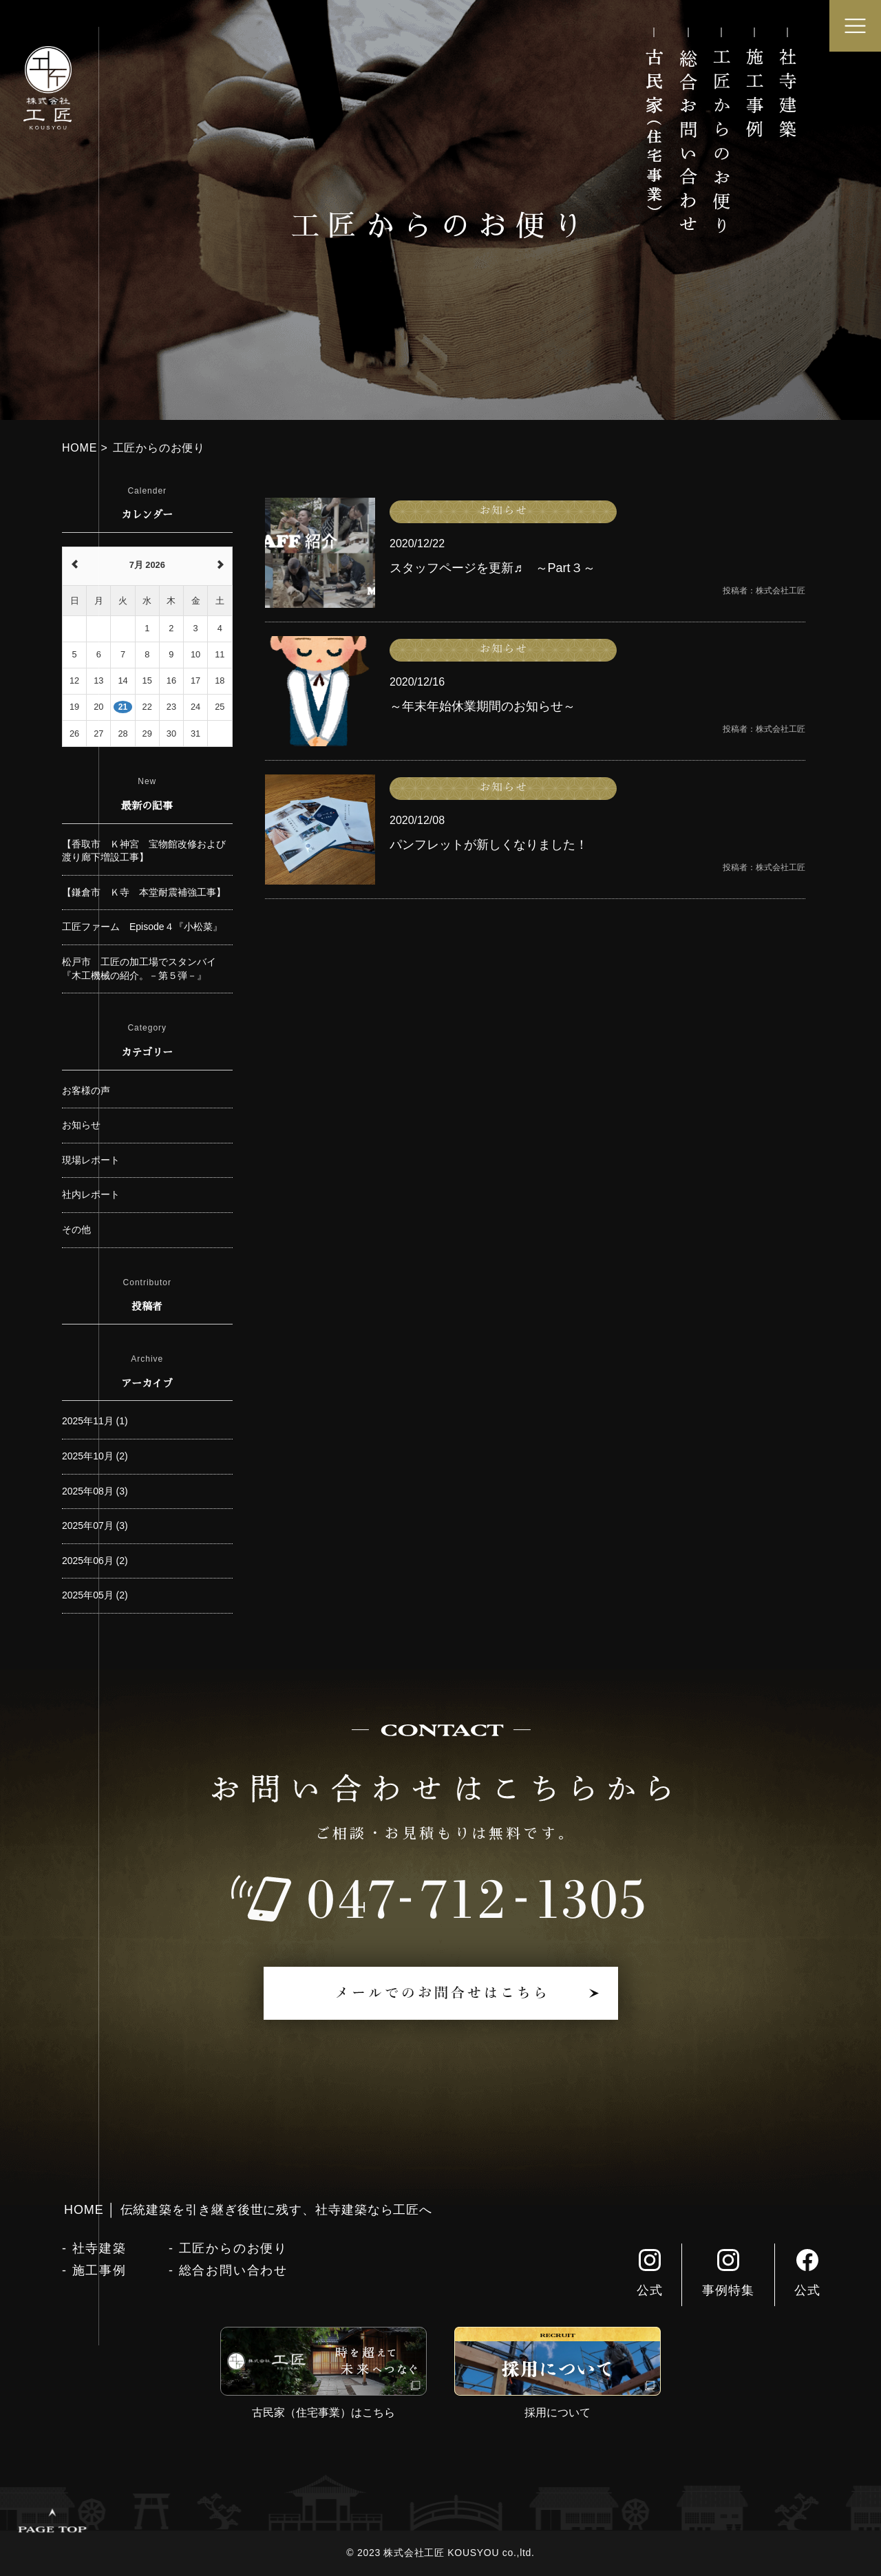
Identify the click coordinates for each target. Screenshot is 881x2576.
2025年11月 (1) (95, 1420)
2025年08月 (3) (95, 1491)
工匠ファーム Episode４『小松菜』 (142, 926)
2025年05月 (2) (95, 1595)
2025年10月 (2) (95, 1455)
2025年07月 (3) (95, 1525)
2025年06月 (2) (95, 1560)
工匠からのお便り (233, 2248)
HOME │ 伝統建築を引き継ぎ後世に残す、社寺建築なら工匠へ (248, 2210)
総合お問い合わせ (233, 2270)
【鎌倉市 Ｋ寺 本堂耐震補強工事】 (144, 892)
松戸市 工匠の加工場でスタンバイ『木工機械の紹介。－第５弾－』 (139, 968)
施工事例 (99, 2270)
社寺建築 (99, 2248)
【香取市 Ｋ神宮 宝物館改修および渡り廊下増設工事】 (144, 850)
